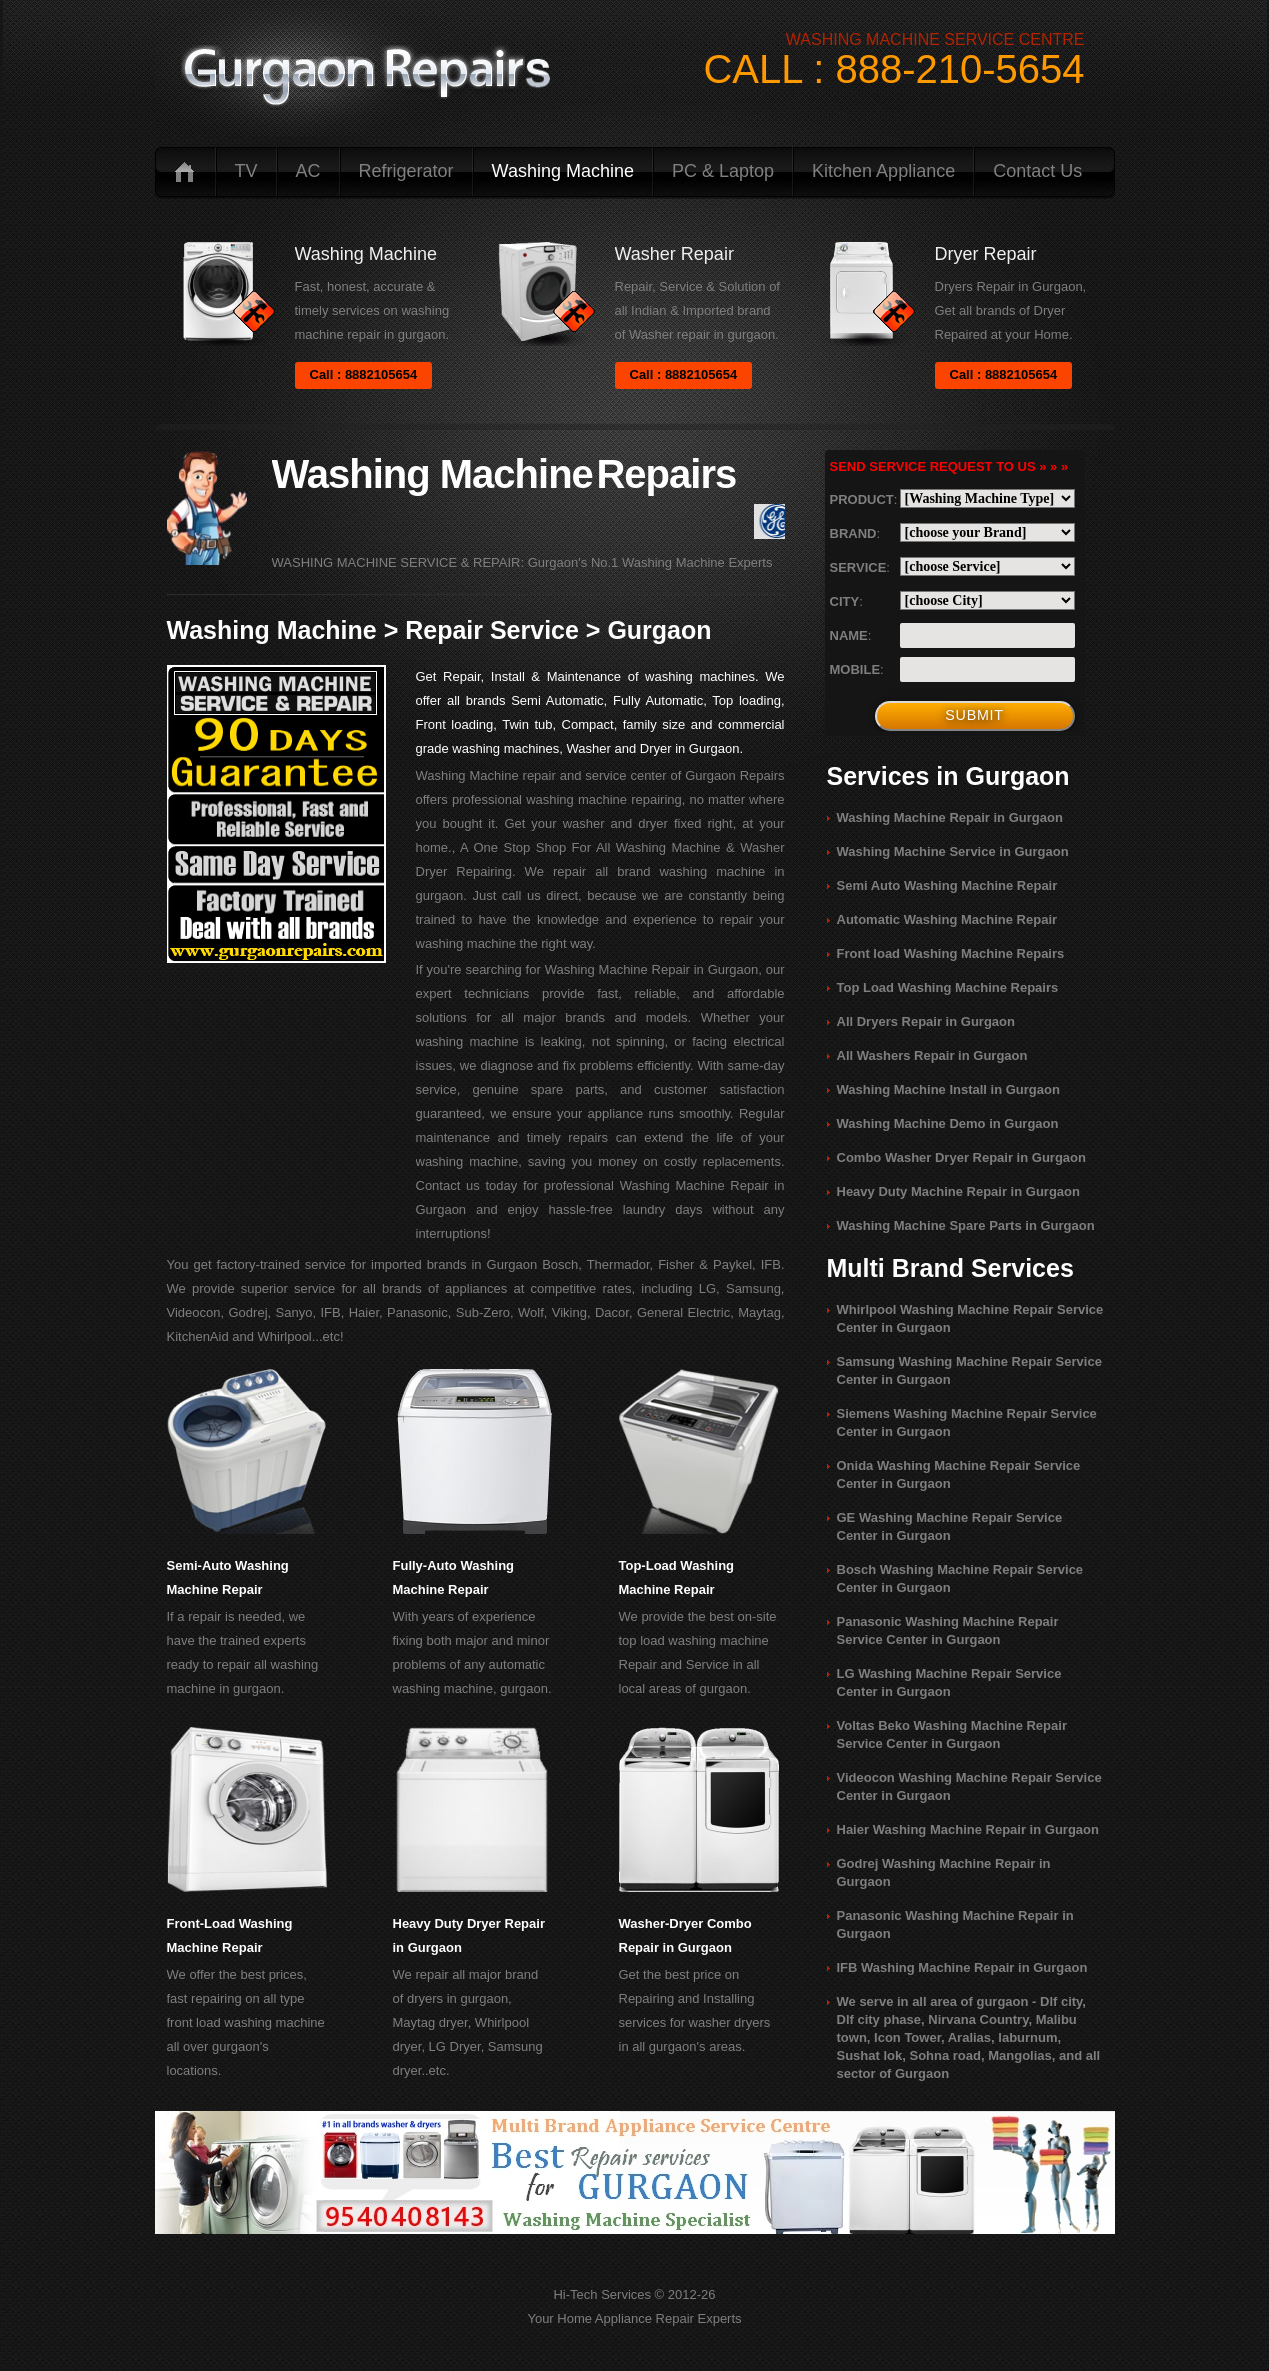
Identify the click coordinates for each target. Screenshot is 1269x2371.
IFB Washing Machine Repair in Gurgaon (962, 1967)
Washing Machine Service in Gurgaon (953, 851)
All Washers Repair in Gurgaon (932, 1055)
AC (308, 171)
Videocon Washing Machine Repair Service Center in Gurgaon (969, 1786)
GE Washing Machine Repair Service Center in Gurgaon (950, 1526)
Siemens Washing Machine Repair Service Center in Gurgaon (967, 1422)
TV (246, 171)
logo (366, 77)
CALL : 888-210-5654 (893, 69)
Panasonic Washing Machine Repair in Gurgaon (955, 1924)
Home (185, 171)
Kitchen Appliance (883, 171)
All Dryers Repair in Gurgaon (926, 1021)
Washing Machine (563, 171)
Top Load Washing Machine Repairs (948, 987)
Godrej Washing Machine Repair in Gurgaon (944, 1872)
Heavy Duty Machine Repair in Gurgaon (958, 1191)
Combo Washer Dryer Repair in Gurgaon (961, 1157)
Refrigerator (406, 171)
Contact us (1037, 171)
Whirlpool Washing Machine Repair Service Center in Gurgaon (970, 1318)
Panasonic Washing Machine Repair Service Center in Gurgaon (948, 1630)
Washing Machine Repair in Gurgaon (950, 817)
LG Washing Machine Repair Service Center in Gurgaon (949, 1682)
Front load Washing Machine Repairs (951, 953)
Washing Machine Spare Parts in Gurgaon (966, 1225)
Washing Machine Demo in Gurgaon (948, 1123)
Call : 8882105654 (364, 374)
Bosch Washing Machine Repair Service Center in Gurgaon (960, 1578)
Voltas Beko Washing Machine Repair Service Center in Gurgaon (952, 1734)
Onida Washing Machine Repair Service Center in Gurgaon (959, 1474)
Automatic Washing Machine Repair (947, 919)
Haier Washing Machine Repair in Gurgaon (968, 1829)
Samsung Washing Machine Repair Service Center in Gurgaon (969, 1370)
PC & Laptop (723, 171)
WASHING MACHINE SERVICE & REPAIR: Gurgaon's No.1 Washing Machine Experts (522, 562)
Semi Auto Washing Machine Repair (947, 885)
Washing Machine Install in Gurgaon (948, 1089)
